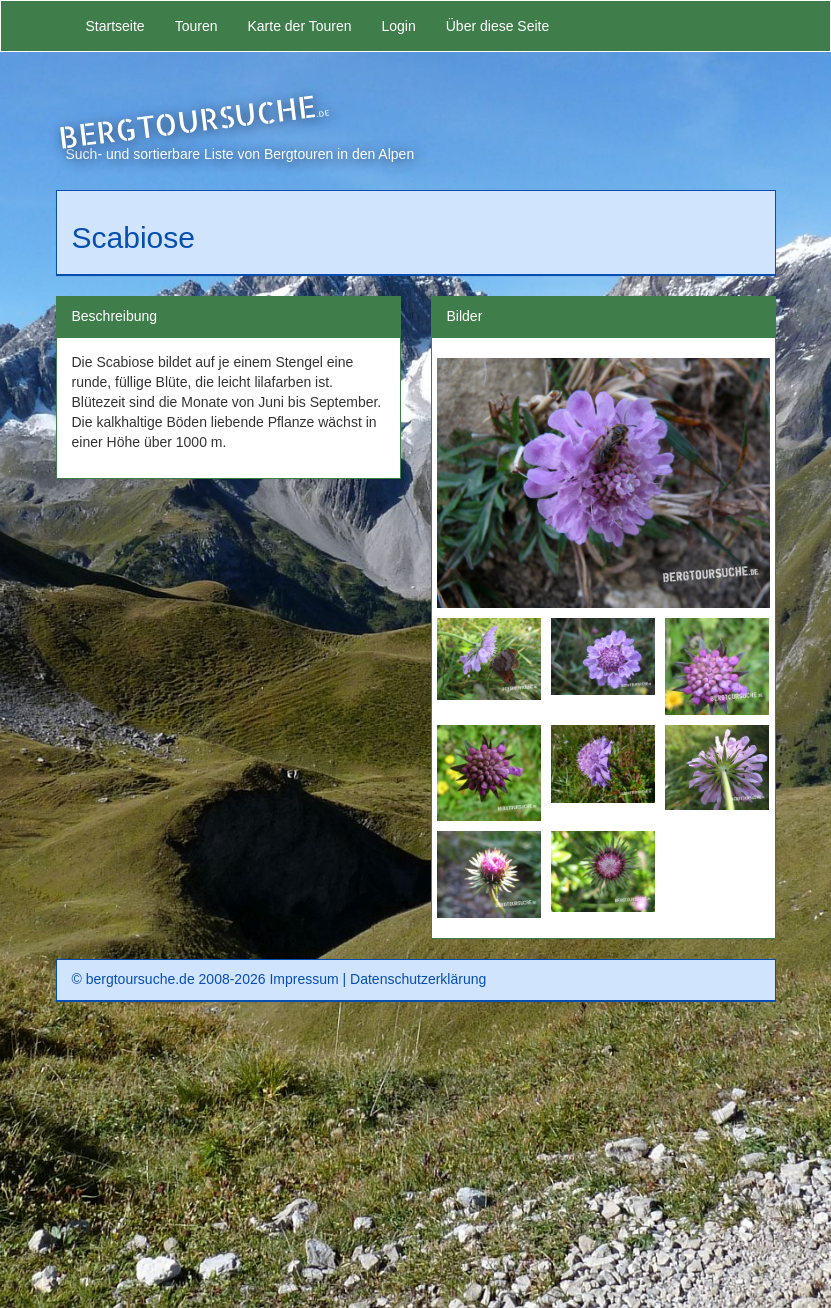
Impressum (303, 979)
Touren (196, 26)
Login (398, 26)
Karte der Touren (299, 26)
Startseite (115, 26)
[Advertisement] (416, 1162)
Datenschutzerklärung (418, 979)
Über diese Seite (498, 26)
